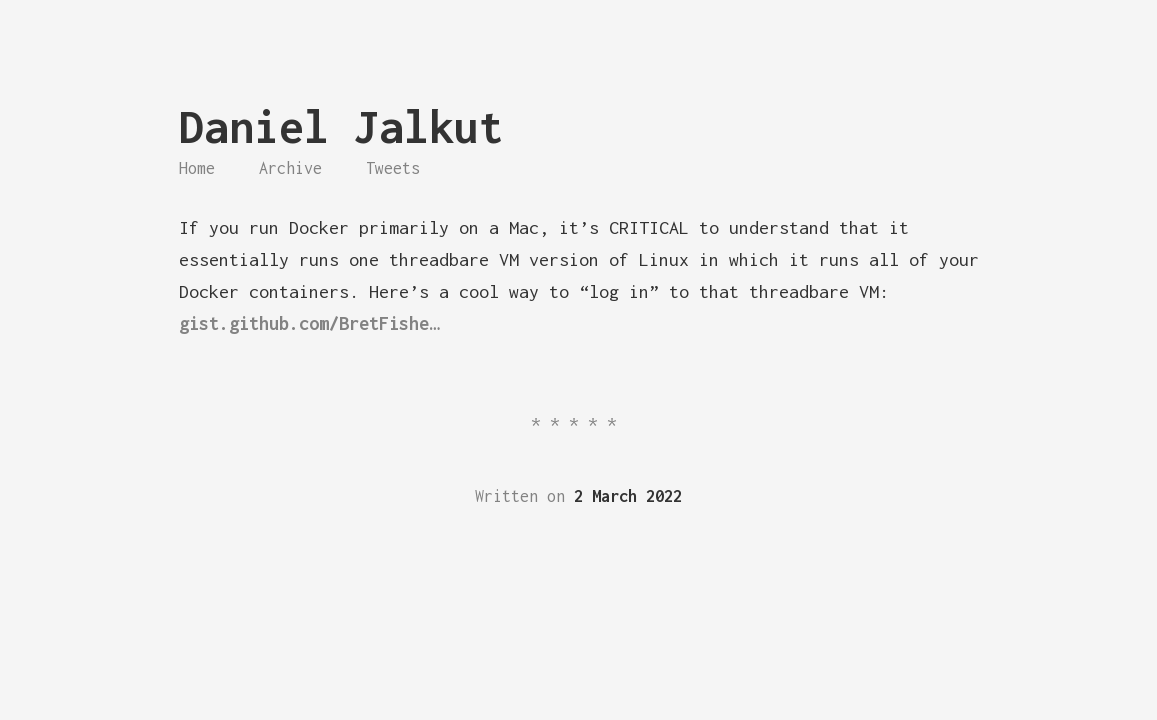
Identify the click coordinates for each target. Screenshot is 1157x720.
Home (197, 168)
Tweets (393, 168)
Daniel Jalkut (341, 126)
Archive (290, 168)
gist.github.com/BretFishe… (309, 323)
